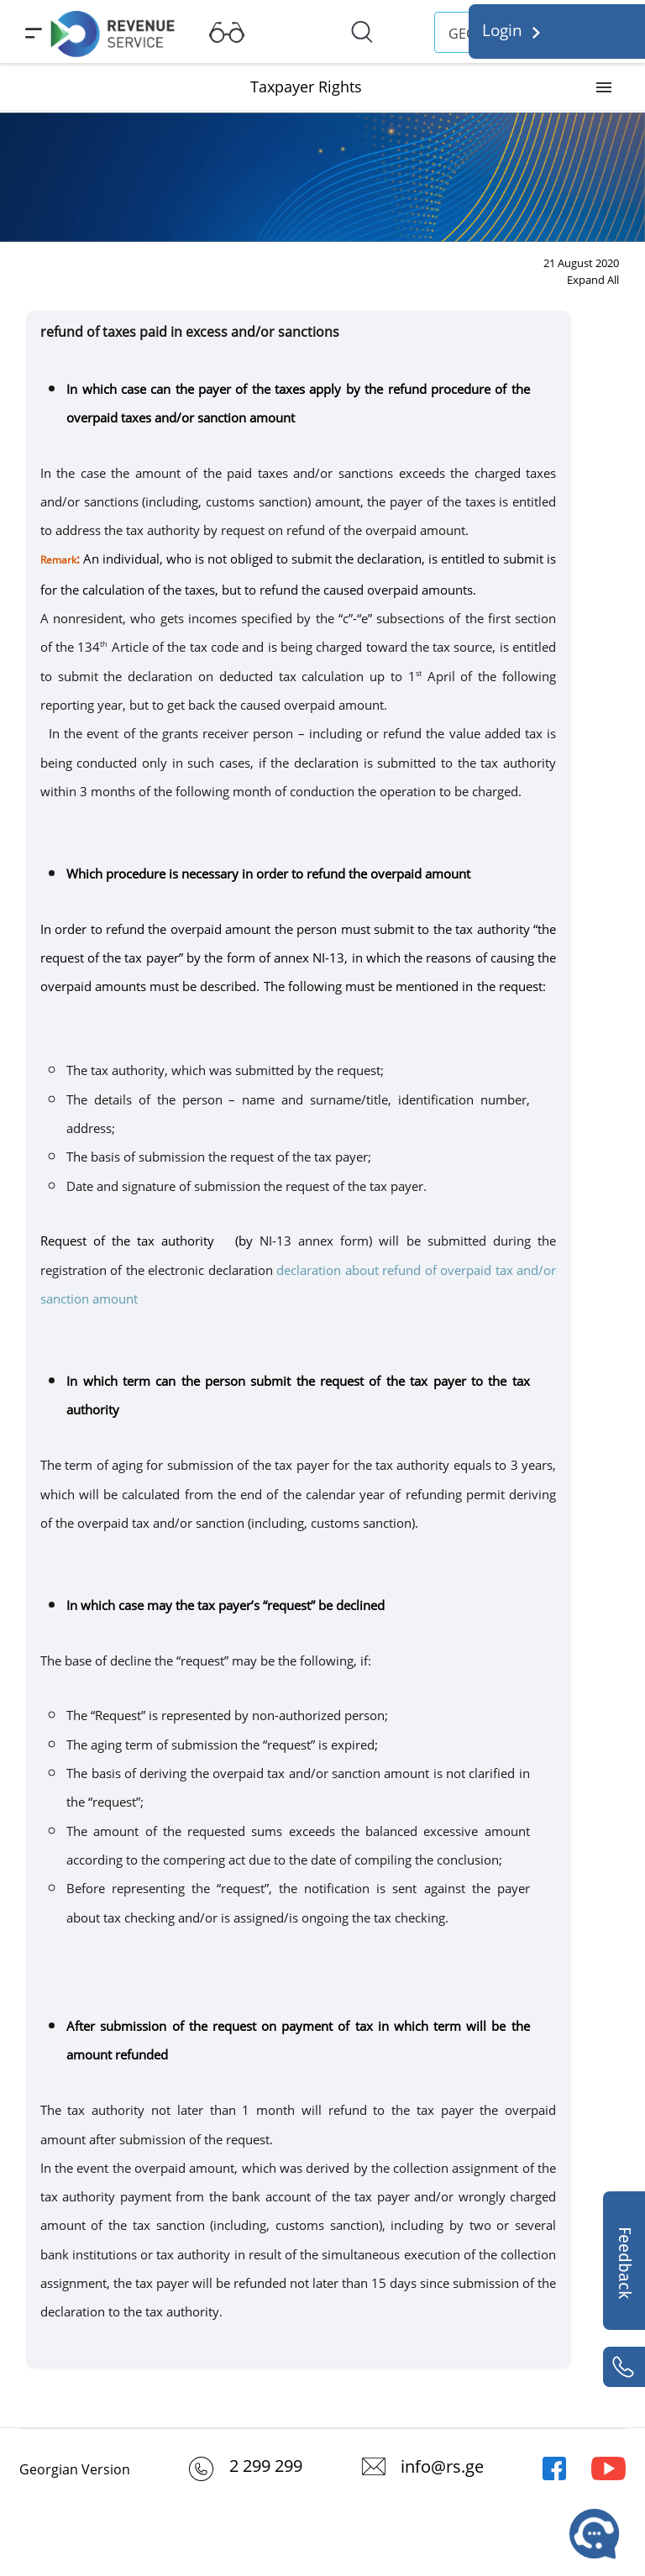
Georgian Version (74, 2469)
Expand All (593, 279)
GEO (462, 33)
